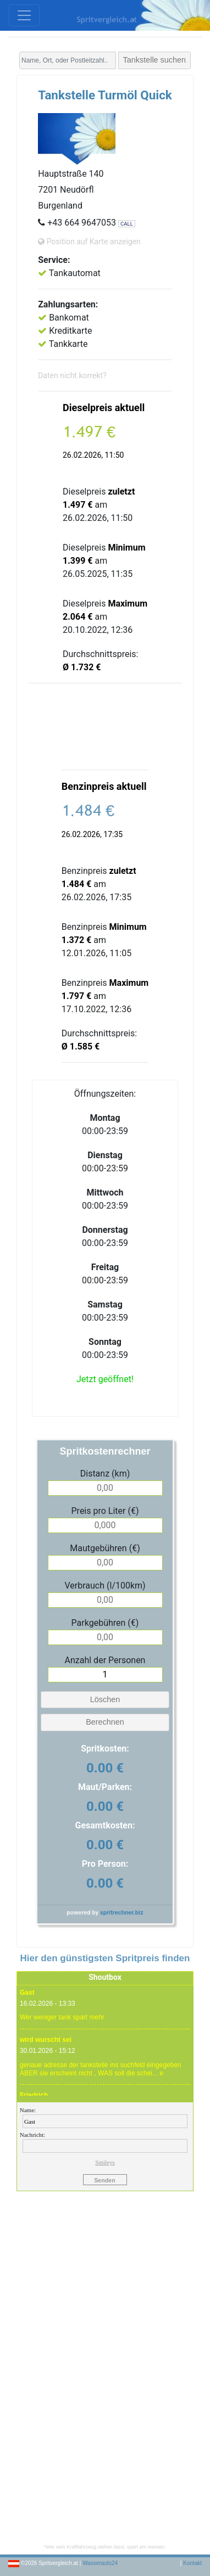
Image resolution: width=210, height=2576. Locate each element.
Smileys (104, 2162)
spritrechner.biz (121, 1912)
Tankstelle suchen (154, 59)
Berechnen (105, 1722)
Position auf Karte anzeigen (89, 241)
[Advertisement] (105, 726)
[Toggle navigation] (24, 15)
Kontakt (192, 2563)
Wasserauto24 (100, 2563)
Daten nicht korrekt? (72, 375)
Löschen (105, 1699)
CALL (126, 224)
